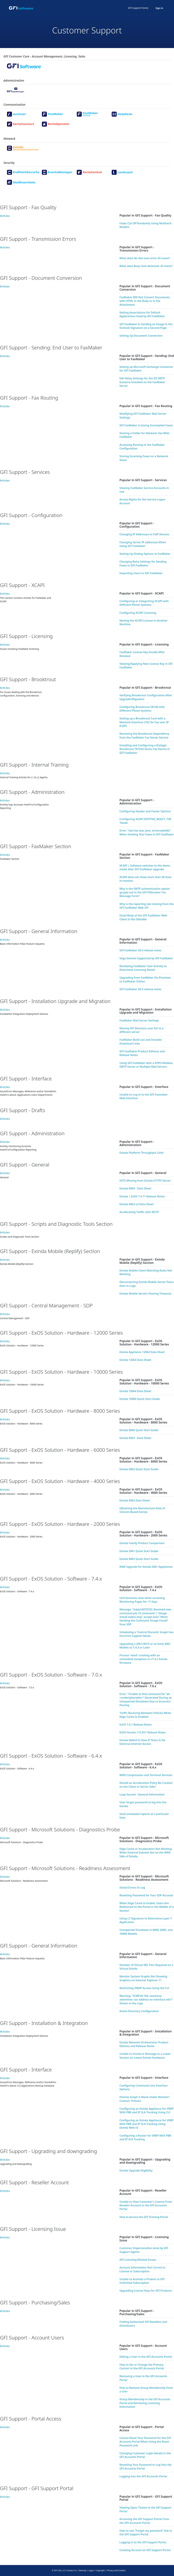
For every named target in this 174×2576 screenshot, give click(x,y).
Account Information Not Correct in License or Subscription (142, 2269)
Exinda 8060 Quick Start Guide (138, 1430)
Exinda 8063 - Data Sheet (135, 1438)
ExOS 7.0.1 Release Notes (135, 1724)
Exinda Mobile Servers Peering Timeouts (145, 1293)
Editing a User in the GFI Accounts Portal (145, 2357)
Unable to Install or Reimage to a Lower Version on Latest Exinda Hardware (145, 2055)
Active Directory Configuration (139, 2011)
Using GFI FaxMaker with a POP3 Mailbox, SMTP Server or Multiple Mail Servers (146, 1064)
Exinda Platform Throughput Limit (141, 1153)
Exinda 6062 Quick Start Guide (138, 1469)
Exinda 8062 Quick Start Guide (138, 1559)
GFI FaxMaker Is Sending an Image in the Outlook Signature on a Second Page (146, 326)
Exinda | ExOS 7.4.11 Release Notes (142, 1196)
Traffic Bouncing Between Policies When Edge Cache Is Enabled (145, 1714)
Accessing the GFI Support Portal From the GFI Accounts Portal (144, 2520)
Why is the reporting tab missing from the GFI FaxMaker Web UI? (146, 905)
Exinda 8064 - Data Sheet (135, 1188)
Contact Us (71, 2570)
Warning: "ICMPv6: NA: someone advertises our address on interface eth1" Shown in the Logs (146, 1999)
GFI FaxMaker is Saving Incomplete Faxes (146, 425)
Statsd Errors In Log (132, 1887)
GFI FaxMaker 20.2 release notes (140, 989)
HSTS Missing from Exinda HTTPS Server (145, 1180)
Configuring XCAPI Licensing (137, 613)
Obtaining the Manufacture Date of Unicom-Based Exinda (142, 1510)
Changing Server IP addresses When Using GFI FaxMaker (142, 544)
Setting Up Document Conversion (141, 335)
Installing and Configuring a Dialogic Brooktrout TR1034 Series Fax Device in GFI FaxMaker (144, 749)
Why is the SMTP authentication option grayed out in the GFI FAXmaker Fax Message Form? (144, 892)
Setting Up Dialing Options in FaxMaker (145, 554)
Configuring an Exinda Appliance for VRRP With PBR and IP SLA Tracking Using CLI (146, 2110)
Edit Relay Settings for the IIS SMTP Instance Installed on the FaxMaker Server (142, 382)
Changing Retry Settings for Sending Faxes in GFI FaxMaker (143, 563)
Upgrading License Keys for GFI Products (145, 2290)
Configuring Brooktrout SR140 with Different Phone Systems (142, 708)
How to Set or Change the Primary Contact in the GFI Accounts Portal (141, 2366)
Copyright (100, 2570)
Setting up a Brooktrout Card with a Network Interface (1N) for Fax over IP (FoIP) (144, 722)
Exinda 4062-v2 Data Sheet (136, 1204)
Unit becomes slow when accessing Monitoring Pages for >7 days (142, 1599)
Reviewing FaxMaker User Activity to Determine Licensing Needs (143, 968)
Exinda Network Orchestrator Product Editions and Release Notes (143, 2044)
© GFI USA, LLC (59, 2570)
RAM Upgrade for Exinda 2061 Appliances (146, 1567)
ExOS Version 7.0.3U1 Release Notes (142, 1732)
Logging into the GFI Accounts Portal (143, 2476)
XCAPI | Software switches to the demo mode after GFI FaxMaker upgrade (144, 867)
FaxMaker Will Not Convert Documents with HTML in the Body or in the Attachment (144, 301)
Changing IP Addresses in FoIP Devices (144, 534)
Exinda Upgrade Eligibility (136, 2170)
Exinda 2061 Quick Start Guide (138, 1551)
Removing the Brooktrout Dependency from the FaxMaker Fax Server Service (144, 735)
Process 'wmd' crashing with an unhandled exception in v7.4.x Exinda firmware (143, 1659)
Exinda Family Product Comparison (142, 1543)
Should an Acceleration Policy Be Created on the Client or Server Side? (145, 1784)
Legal (90, 2570)
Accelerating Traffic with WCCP (139, 1212)
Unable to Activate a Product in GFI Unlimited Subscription (142, 2281)
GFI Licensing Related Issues (137, 2259)
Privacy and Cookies (116, 2570)
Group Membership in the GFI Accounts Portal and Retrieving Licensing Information (144, 2403)
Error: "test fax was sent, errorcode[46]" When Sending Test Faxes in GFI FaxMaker (146, 832)
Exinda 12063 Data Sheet (135, 1360)
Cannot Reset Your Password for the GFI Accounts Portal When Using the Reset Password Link (145, 2441)
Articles (5, 216)
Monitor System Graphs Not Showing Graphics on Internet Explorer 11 (143, 1978)
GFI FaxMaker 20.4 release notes (140, 950)
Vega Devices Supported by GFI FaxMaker (146, 958)
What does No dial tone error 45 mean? (144, 258)
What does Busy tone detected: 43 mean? (146, 266)
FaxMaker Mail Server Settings (139, 1020)
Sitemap (82, 2570)
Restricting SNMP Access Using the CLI (144, 1988)
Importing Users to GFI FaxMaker (141, 573)
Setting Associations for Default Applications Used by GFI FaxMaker (142, 314)
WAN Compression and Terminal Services (145, 1775)
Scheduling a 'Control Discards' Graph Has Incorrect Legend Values (146, 1634)
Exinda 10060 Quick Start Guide (139, 1399)
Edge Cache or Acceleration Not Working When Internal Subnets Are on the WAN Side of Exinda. (145, 1852)
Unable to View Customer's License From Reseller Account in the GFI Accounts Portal (145, 2205)
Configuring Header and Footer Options (145, 811)
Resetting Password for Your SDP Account (146, 1895)
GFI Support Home (138, 7)
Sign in (159, 8)
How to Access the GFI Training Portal (143, 2217)
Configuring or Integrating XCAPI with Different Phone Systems (144, 603)
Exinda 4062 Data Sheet (134, 1500)
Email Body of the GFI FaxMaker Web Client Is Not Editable (143, 917)
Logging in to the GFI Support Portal (142, 2542)
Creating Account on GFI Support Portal (145, 2550)
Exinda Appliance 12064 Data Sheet (142, 1352)
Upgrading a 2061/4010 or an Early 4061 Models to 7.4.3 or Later (145, 1645)
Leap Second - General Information (142, 1794)
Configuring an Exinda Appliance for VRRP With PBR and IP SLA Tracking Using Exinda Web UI (146, 2124)
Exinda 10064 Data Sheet (135, 1391)
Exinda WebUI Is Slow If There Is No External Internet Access (142, 1742)
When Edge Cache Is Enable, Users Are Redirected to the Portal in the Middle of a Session (146, 1906)
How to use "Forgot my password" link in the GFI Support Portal (145, 2532)
